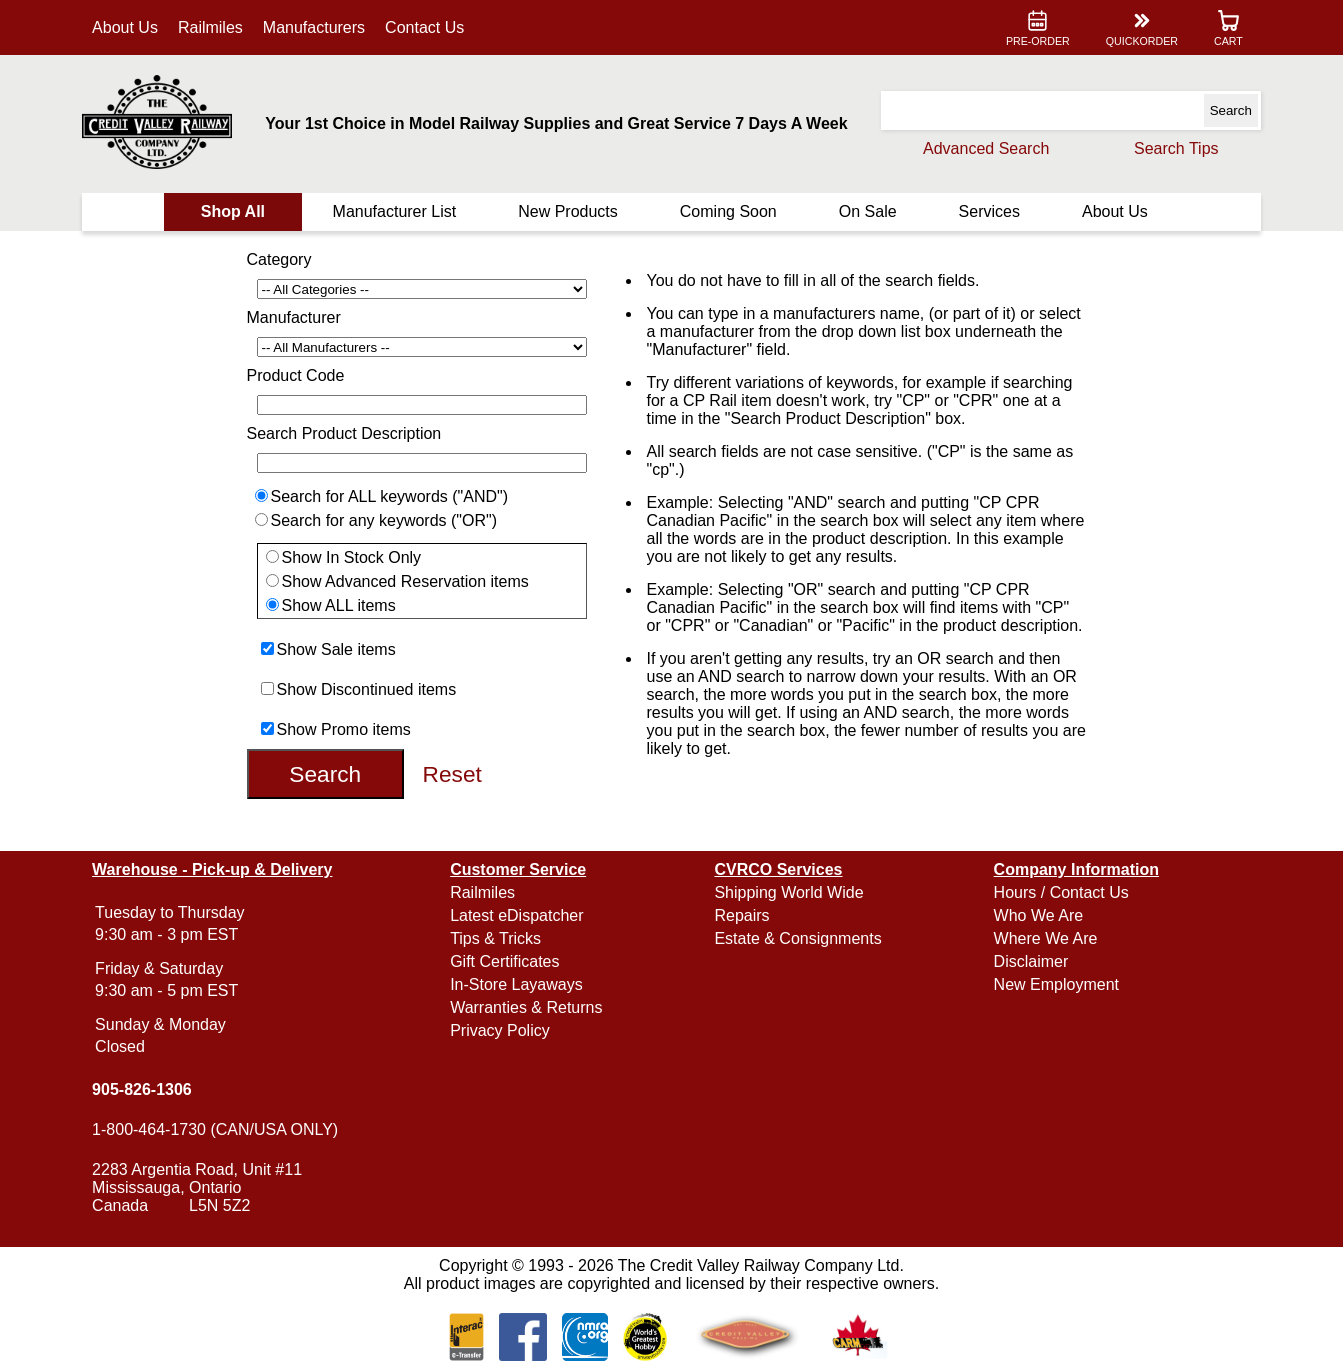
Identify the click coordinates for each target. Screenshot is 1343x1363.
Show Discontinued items (367, 689)
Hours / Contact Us (1061, 892)
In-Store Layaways (516, 984)
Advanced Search (986, 148)
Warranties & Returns (526, 1007)
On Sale (868, 211)
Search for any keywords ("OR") (384, 520)
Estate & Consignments (797, 938)
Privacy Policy (500, 1030)
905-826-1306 (142, 1089)
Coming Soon (728, 211)
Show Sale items (336, 649)
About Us (125, 27)
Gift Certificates (504, 961)
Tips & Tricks (495, 938)
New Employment (1056, 984)
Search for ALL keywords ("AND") (390, 496)
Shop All (233, 211)
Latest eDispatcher (516, 915)
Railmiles (210, 27)
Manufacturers (314, 27)
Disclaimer (1031, 961)
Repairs (741, 915)
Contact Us (424, 27)
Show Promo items (344, 729)
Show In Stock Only (352, 557)
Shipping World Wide (788, 892)
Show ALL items (339, 605)
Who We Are (1039, 915)
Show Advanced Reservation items (405, 581)
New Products (568, 211)
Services (989, 211)
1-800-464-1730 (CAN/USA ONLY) (215, 1129)
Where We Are (1046, 938)
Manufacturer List (395, 211)
